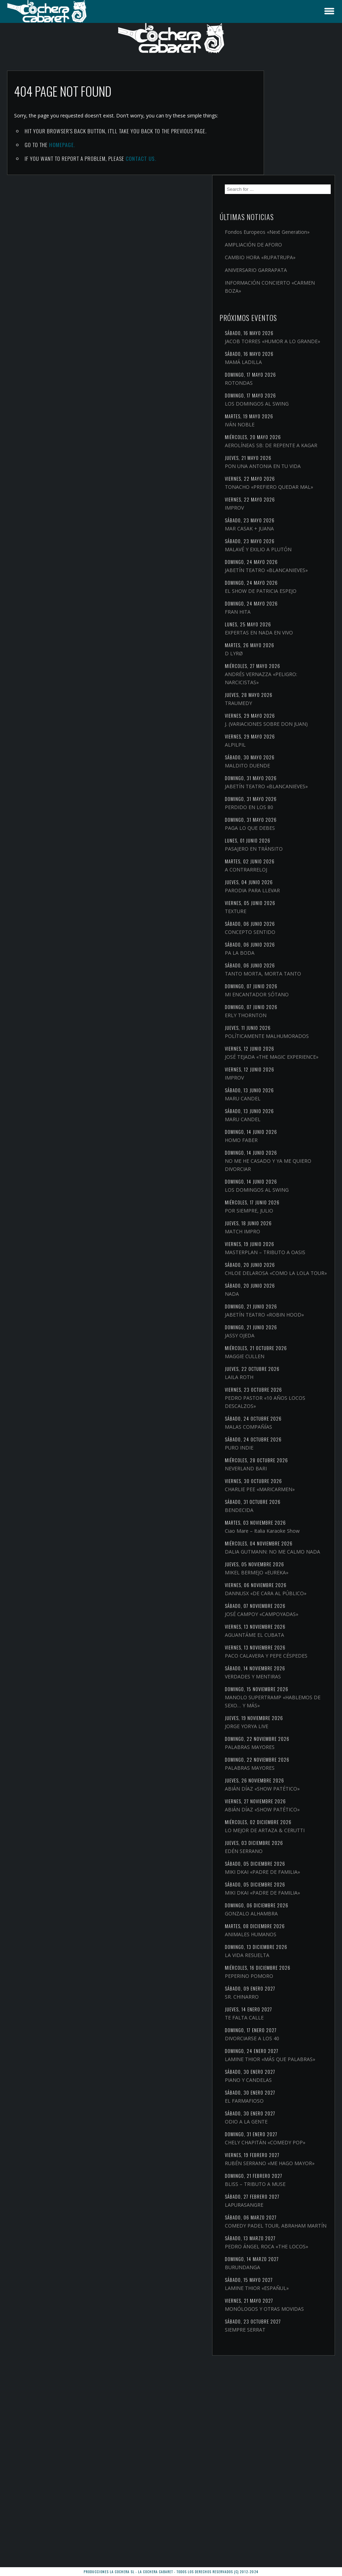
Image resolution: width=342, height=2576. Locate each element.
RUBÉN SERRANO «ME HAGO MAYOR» (291, 2338)
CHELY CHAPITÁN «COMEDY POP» (286, 2309)
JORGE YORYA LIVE (287, 1832)
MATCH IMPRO (283, 1248)
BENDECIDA (279, 1559)
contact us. (141, 158)
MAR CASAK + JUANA (289, 472)
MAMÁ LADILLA (283, 281)
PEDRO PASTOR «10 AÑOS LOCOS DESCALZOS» (296, 1442)
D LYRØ (274, 629)
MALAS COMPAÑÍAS (289, 1467)
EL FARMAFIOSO (284, 2263)
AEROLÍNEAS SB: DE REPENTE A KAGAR (288, 368)
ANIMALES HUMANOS (291, 2088)
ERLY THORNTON (286, 1015)
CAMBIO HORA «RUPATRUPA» (282, 164)
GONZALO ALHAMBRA (291, 2068)
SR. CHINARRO (282, 2151)
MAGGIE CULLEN (285, 1397)
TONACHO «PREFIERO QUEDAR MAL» (291, 426)
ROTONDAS (279, 302)
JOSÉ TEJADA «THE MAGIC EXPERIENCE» (295, 1069)
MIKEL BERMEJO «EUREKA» (297, 1645)
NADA (272, 1326)
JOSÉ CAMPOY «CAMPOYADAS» (284, 1699)
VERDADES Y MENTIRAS (293, 1774)
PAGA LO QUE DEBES (290, 820)
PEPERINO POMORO (289, 2130)
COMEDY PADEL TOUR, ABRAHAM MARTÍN (292, 2408)
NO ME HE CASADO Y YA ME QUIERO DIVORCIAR (294, 1181)
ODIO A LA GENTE (286, 2284)
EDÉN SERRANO (284, 1989)
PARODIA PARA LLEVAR (292, 882)
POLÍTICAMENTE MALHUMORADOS (286, 1040)
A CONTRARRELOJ (286, 861)
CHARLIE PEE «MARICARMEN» (284, 1534)
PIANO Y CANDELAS (288, 2242)
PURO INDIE (279, 1488)
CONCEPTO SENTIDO (290, 924)
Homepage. (62, 144)
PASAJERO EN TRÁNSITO (294, 841)
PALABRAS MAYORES (290, 1852)
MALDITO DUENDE (288, 749)
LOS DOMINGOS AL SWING (297, 323)
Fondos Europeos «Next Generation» (293, 131)
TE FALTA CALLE (284, 2172)
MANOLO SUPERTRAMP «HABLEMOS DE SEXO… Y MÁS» (295, 1803)
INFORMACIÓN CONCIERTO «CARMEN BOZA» (298, 198)
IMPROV (274, 451)
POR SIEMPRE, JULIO (289, 1227)
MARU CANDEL (283, 1115)
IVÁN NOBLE (280, 343)
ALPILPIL (275, 728)
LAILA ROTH (279, 1418)
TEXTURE (276, 903)
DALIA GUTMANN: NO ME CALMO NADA (295, 1621)
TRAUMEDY (279, 679)
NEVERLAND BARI (286, 1509)
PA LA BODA (280, 945)
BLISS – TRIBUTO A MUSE (295, 2362)
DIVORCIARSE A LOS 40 (292, 2192)
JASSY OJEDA (280, 1376)
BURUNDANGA (283, 2462)
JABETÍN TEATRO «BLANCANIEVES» (286, 525)
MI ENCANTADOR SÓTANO (297, 994)
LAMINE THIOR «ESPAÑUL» (297, 2483)
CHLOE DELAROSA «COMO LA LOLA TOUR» (296, 1301)
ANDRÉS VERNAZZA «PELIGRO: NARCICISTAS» (295, 654)
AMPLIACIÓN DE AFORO (294, 148)
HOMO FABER (281, 1156)
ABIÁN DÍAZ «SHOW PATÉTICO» (288, 1898)
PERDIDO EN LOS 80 (289, 799)
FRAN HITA (278, 579)
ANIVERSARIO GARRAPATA (296, 181)
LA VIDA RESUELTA (287, 2109)
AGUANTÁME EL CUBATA (295, 1724)
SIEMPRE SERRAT (285, 2532)
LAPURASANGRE (284, 2383)
